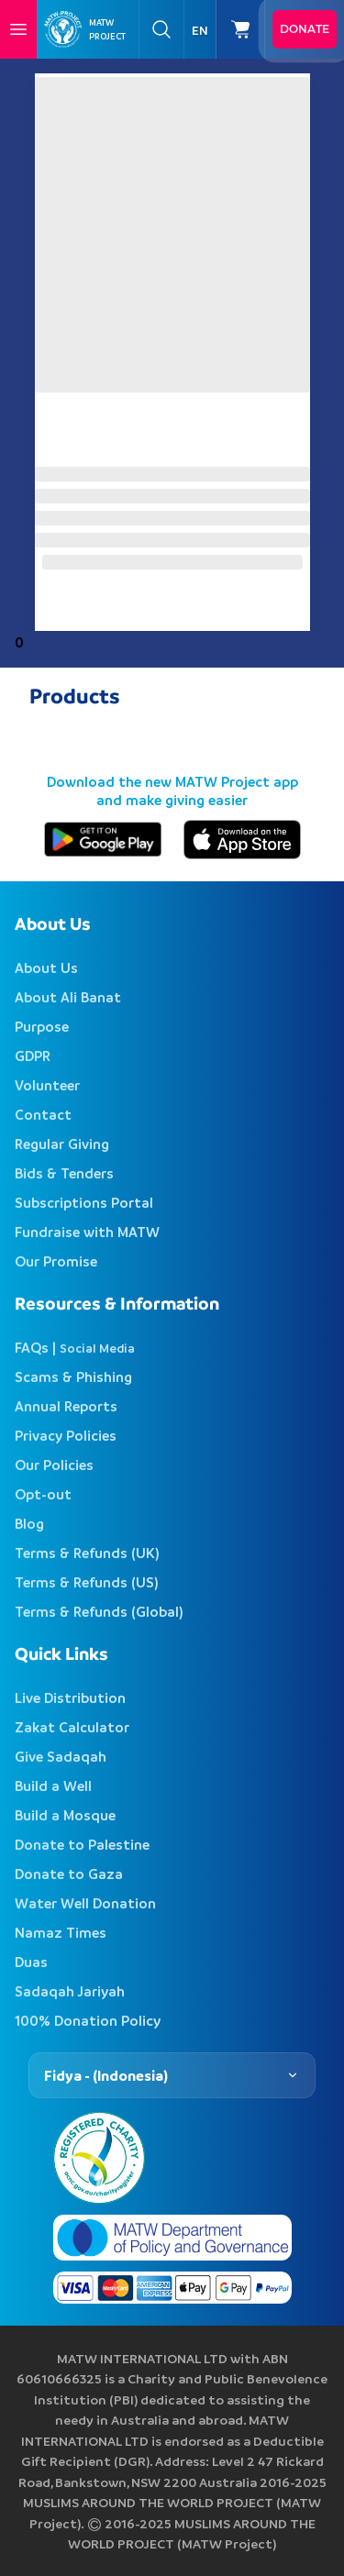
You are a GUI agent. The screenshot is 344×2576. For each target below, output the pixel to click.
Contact (43, 1114)
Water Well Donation (85, 1903)
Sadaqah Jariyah (70, 1991)
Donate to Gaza (69, 1873)
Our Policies (54, 1464)
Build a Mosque (65, 1815)
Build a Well (53, 1785)
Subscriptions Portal (84, 1202)
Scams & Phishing (73, 1376)
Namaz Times (60, 1932)
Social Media (97, 1347)
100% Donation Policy (88, 2020)
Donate (304, 29)
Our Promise (56, 1261)
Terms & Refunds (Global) (99, 1611)
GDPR (32, 1055)
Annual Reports (66, 1406)
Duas (31, 1961)
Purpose (42, 1026)
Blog (29, 1523)
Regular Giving (62, 1143)
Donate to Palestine (82, 1844)
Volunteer (47, 1085)
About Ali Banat (68, 997)
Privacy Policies (66, 1435)
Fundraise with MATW (87, 1231)
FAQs (32, 1347)
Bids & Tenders (64, 1173)
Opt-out (43, 1494)
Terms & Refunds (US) (87, 1582)
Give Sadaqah (60, 1756)
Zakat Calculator (72, 1727)
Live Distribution (70, 1697)
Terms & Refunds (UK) (87, 1552)
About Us (46, 967)
